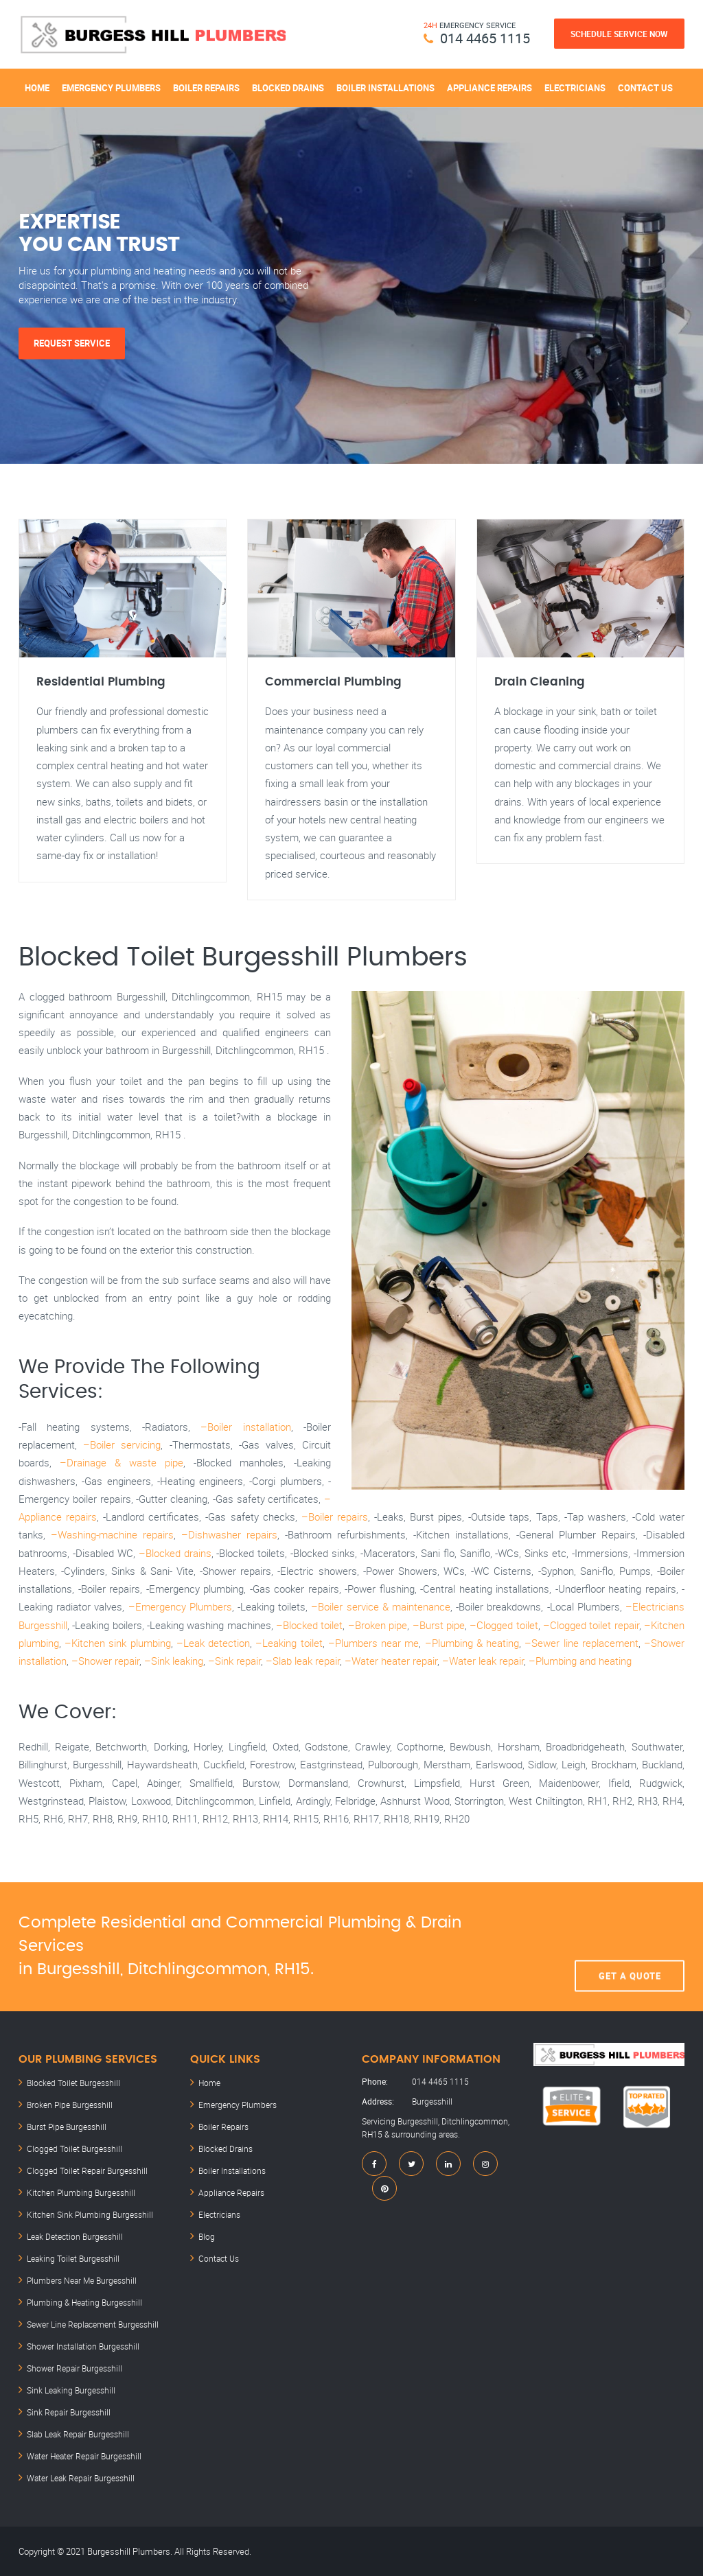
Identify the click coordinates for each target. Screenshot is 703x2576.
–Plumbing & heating (472, 1643)
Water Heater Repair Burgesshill (84, 2455)
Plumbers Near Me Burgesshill (82, 2280)
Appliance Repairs (489, 88)
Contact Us (645, 88)
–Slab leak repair (303, 1660)
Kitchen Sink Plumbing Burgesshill (90, 2214)
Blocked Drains (288, 88)
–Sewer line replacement (581, 1643)
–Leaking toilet (288, 1643)
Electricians (575, 88)
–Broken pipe (377, 1625)
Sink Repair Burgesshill (69, 2412)
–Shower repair (105, 1660)
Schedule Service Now (619, 33)
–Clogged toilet (504, 1625)
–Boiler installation (245, 1426)
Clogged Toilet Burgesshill (74, 2148)
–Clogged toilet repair (591, 1625)
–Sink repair (234, 1660)
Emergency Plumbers (111, 88)
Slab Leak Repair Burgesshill (78, 2433)
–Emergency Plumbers (180, 1606)
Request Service (72, 343)
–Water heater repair (391, 1660)
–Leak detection (213, 1643)
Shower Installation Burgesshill (83, 2346)
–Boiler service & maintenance (380, 1606)
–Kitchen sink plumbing (117, 1643)
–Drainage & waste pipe (121, 1462)
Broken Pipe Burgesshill (70, 2104)
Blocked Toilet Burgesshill (73, 2082)
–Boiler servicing (122, 1444)
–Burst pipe (439, 1625)
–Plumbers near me (373, 1643)
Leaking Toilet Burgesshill (73, 2258)
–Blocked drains (175, 1553)
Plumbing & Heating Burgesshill (84, 2302)
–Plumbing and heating (580, 1660)
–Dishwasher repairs (229, 1534)
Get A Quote (630, 1947)
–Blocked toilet (309, 1625)
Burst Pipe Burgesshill (66, 2126)
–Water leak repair (483, 1660)
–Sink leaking (173, 1660)
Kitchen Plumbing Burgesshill (81, 2192)
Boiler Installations (385, 88)
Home (37, 88)
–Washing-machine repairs (112, 1534)
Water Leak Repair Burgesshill (81, 2477)
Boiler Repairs (206, 88)
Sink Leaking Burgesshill (71, 2390)
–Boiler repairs (334, 1516)
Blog (206, 2236)
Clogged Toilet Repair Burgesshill (87, 2170)
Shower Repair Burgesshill (74, 2368)
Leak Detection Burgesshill (75, 2236)
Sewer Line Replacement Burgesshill (93, 2324)
